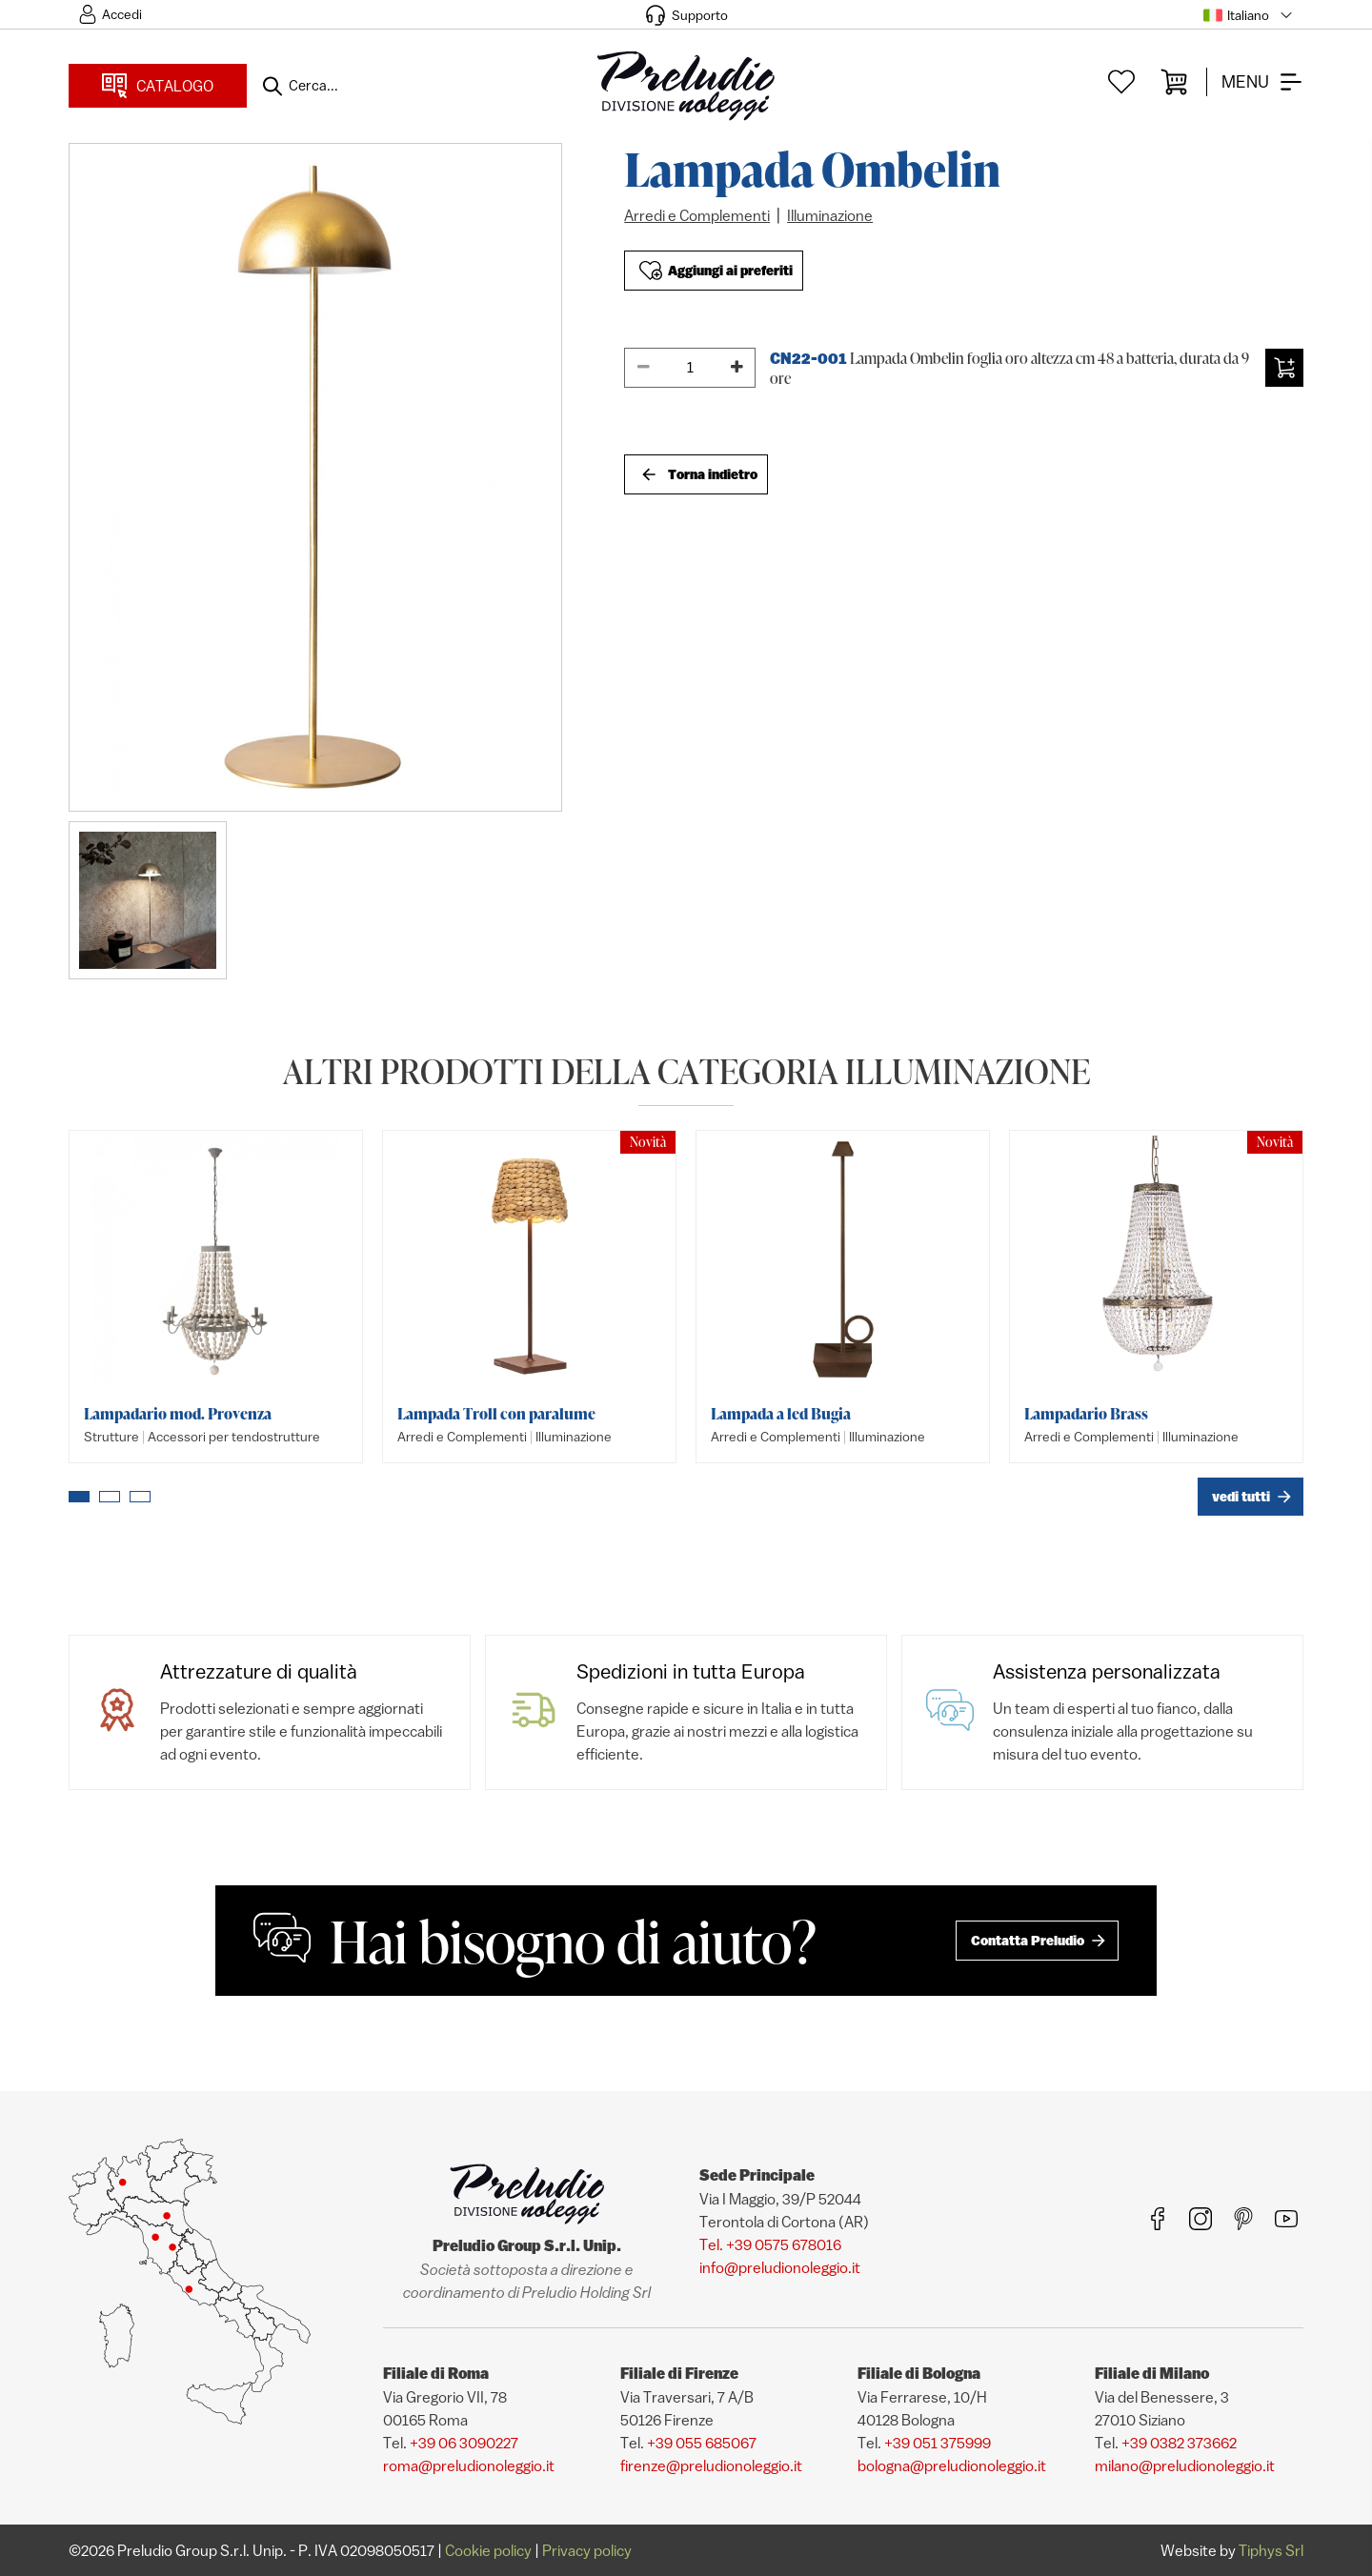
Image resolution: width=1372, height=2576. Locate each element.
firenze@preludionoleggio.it (711, 2465)
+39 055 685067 (702, 2442)
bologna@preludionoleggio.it (952, 2465)
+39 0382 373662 (1179, 2442)
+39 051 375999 (937, 2442)
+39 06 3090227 (464, 2442)
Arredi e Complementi (697, 215)
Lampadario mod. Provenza (178, 1413)
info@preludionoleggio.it (779, 2267)
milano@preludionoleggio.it (1185, 2465)
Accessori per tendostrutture (234, 1436)
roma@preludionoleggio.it (469, 2465)
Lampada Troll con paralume (496, 1413)
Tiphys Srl (1271, 2550)
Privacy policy (587, 2550)
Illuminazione (830, 215)
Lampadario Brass (1086, 1413)
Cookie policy (488, 2550)
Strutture (111, 1436)
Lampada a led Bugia (781, 1413)
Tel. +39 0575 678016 (770, 2244)
